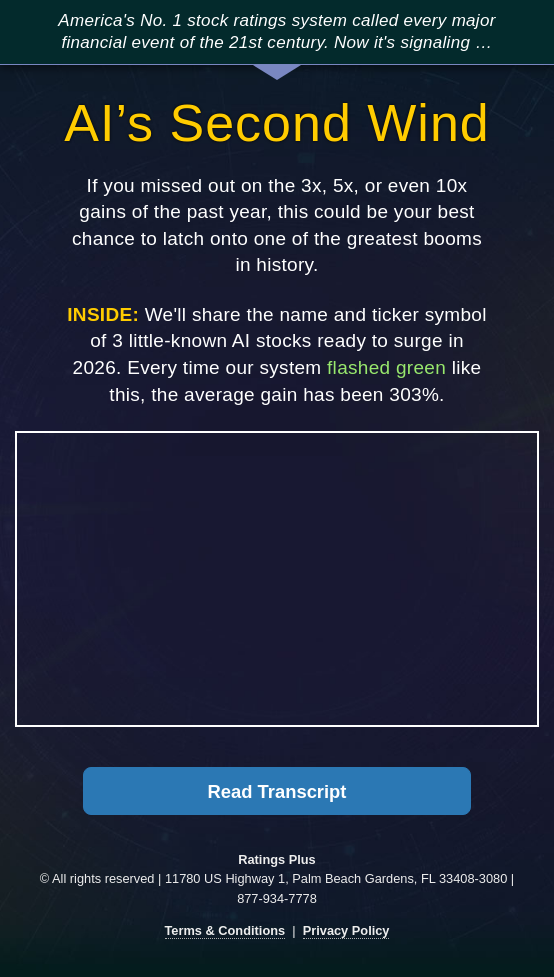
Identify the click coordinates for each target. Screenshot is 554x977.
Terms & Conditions (225, 930)
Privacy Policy (346, 930)
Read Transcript (276, 791)
